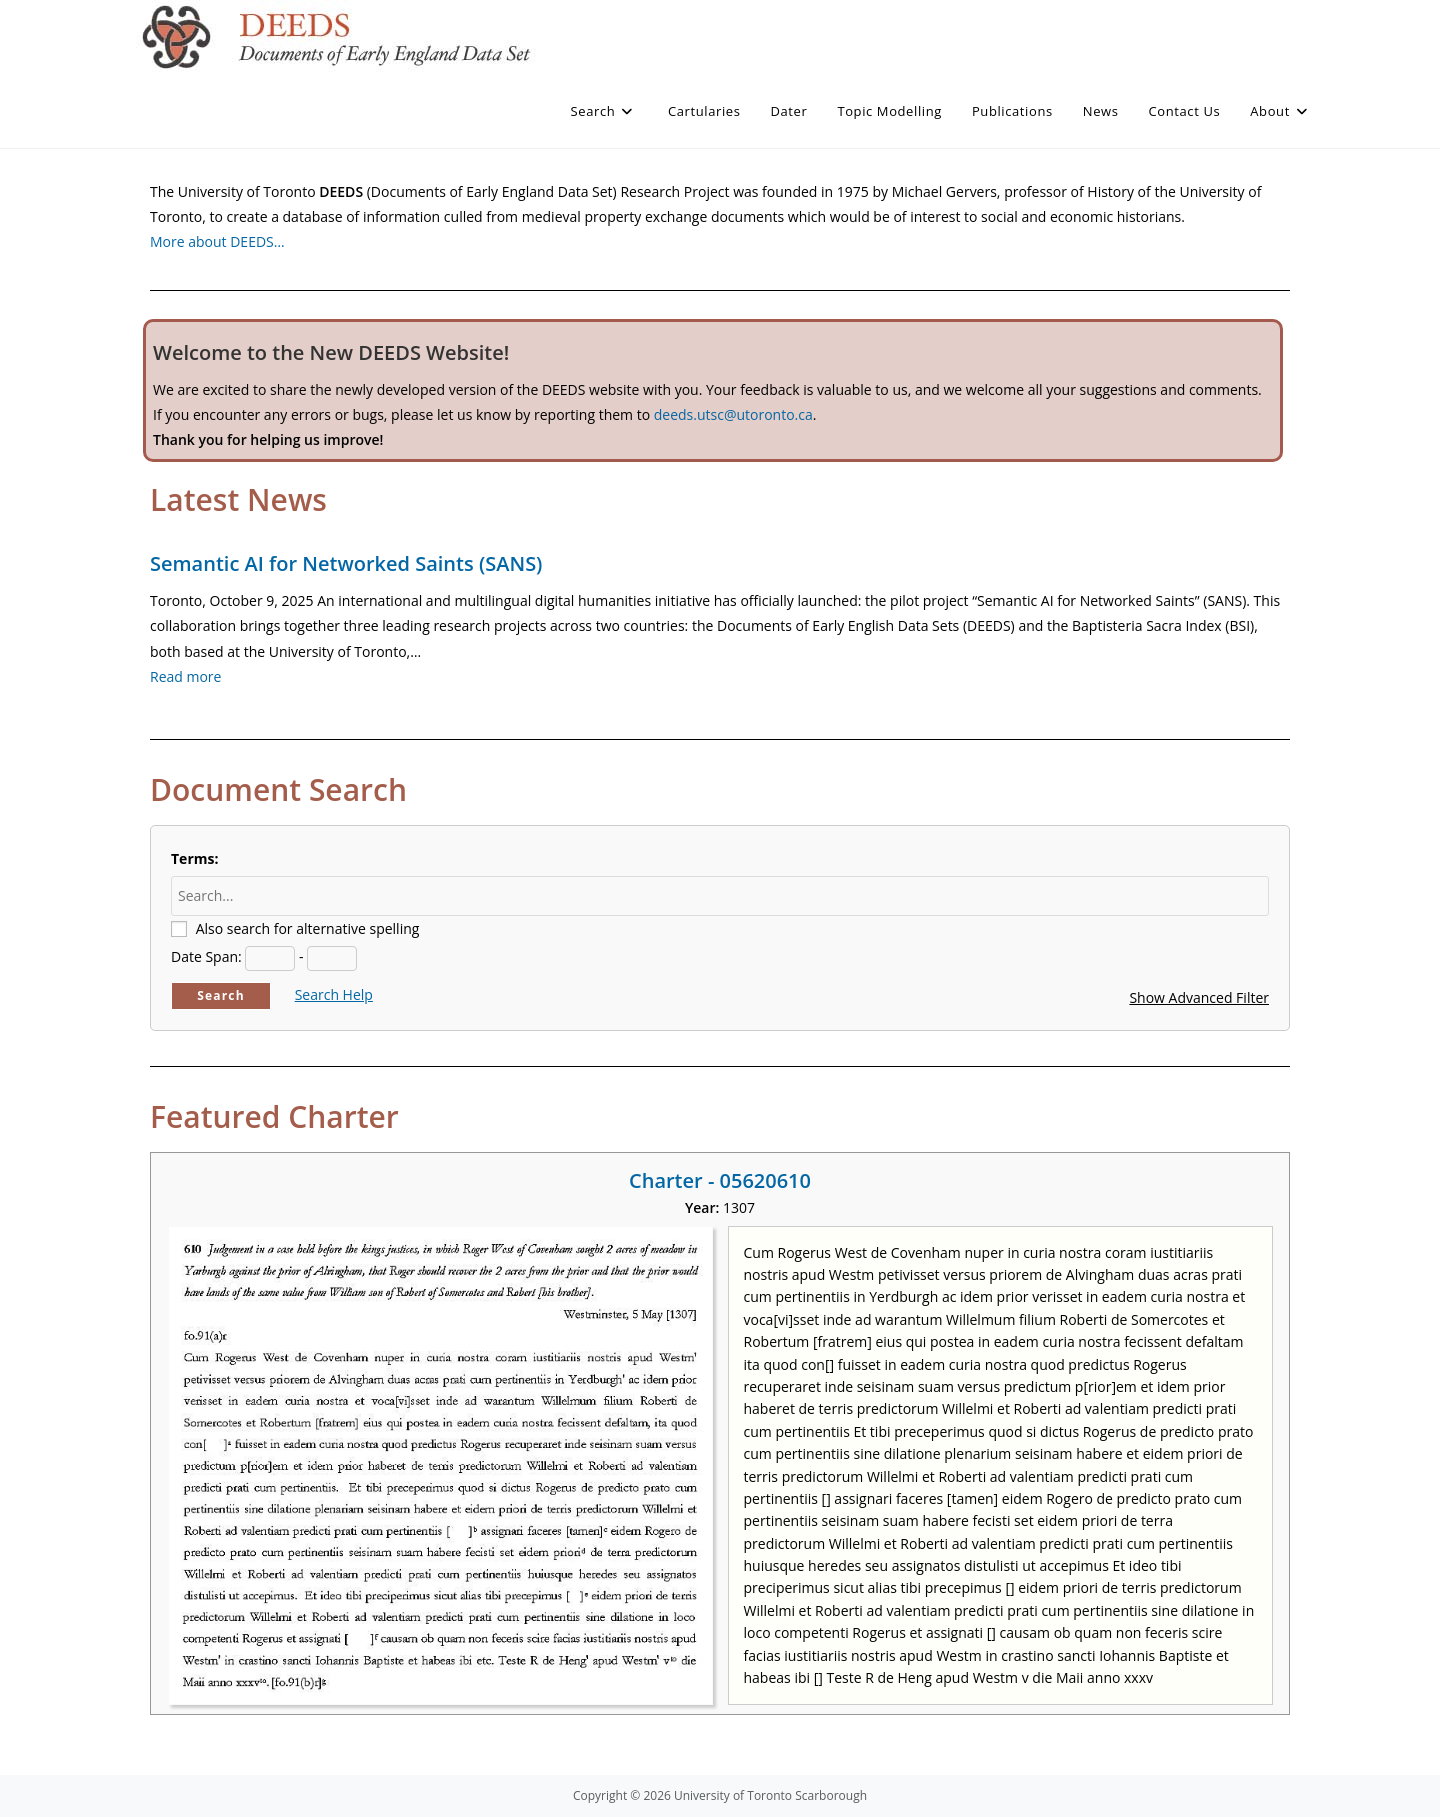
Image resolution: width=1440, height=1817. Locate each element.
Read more (185, 676)
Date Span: (206, 956)
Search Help (334, 994)
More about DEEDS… (217, 241)
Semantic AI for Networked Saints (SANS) (346, 563)
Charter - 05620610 (720, 1180)
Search (221, 995)
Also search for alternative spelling (308, 928)
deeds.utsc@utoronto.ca (733, 414)
